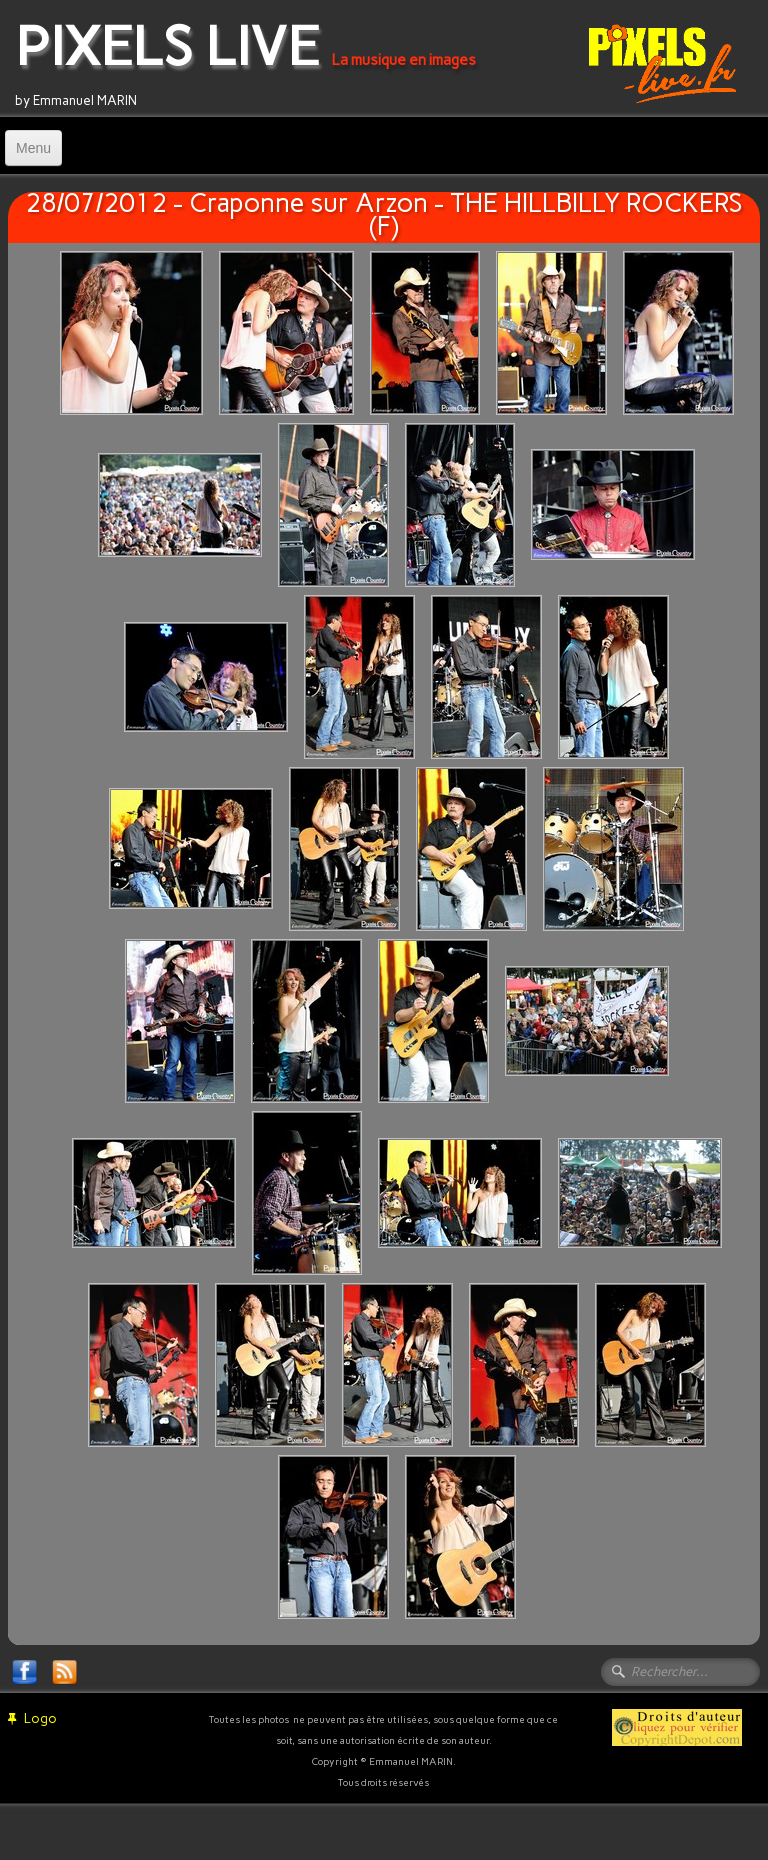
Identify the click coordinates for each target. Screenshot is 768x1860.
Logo (32, 1718)
